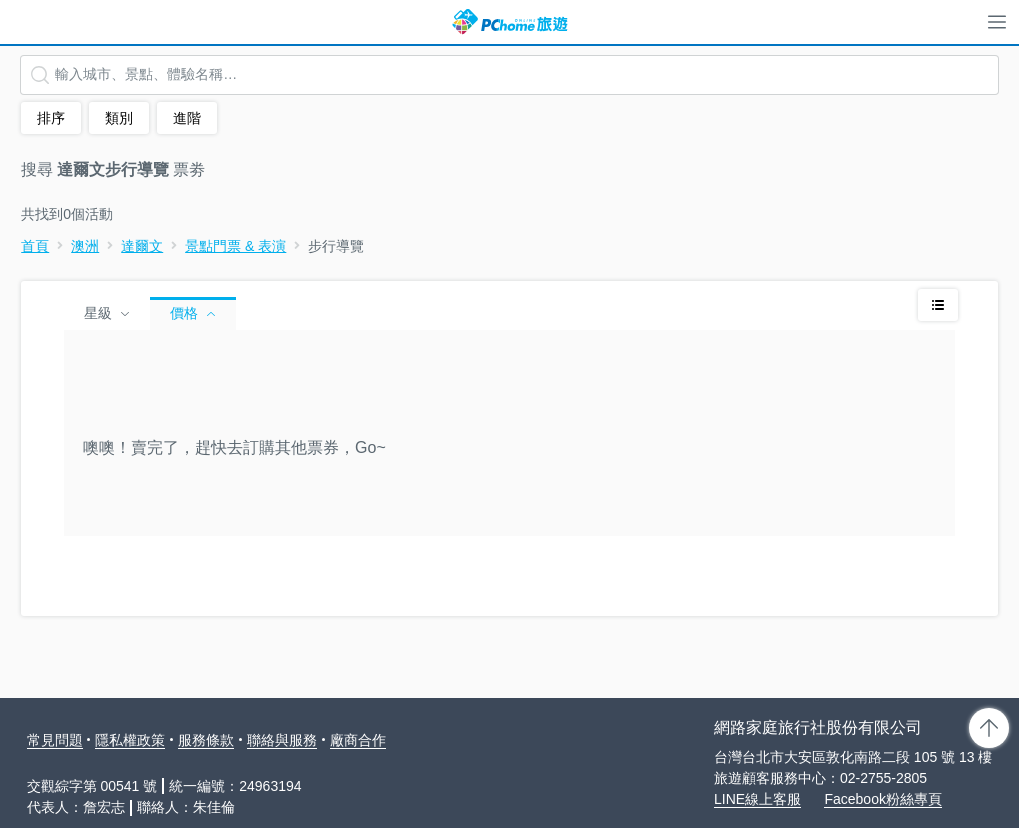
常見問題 (55, 740)
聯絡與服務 (282, 740)
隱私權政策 (130, 740)
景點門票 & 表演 (235, 246)
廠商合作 (358, 740)
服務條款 (206, 740)
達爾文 (142, 246)
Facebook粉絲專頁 (882, 799)
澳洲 (85, 246)
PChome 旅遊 (510, 22)
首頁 (35, 246)
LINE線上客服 (757, 799)
